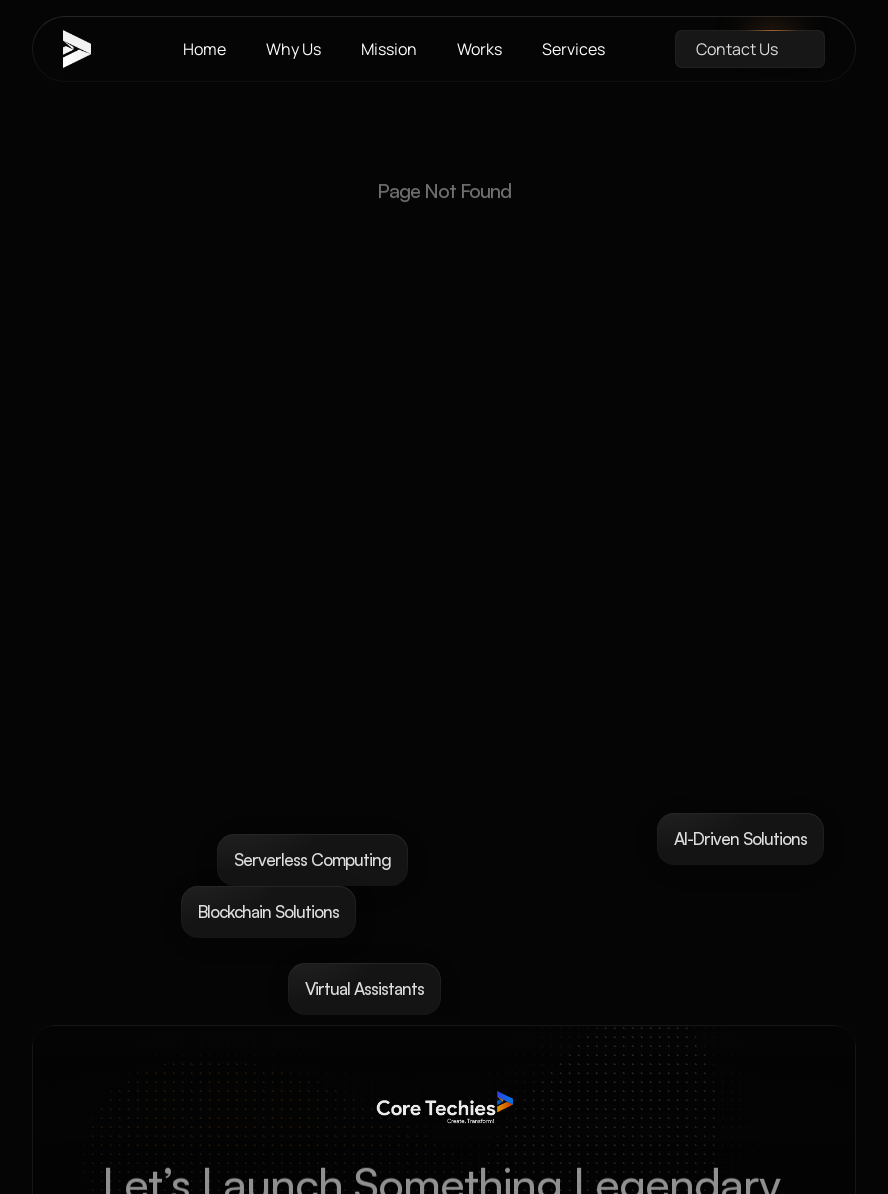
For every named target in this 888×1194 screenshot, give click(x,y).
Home (204, 49)
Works (479, 49)
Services (573, 49)
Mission (389, 49)
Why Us (293, 49)
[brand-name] (88, 49)
